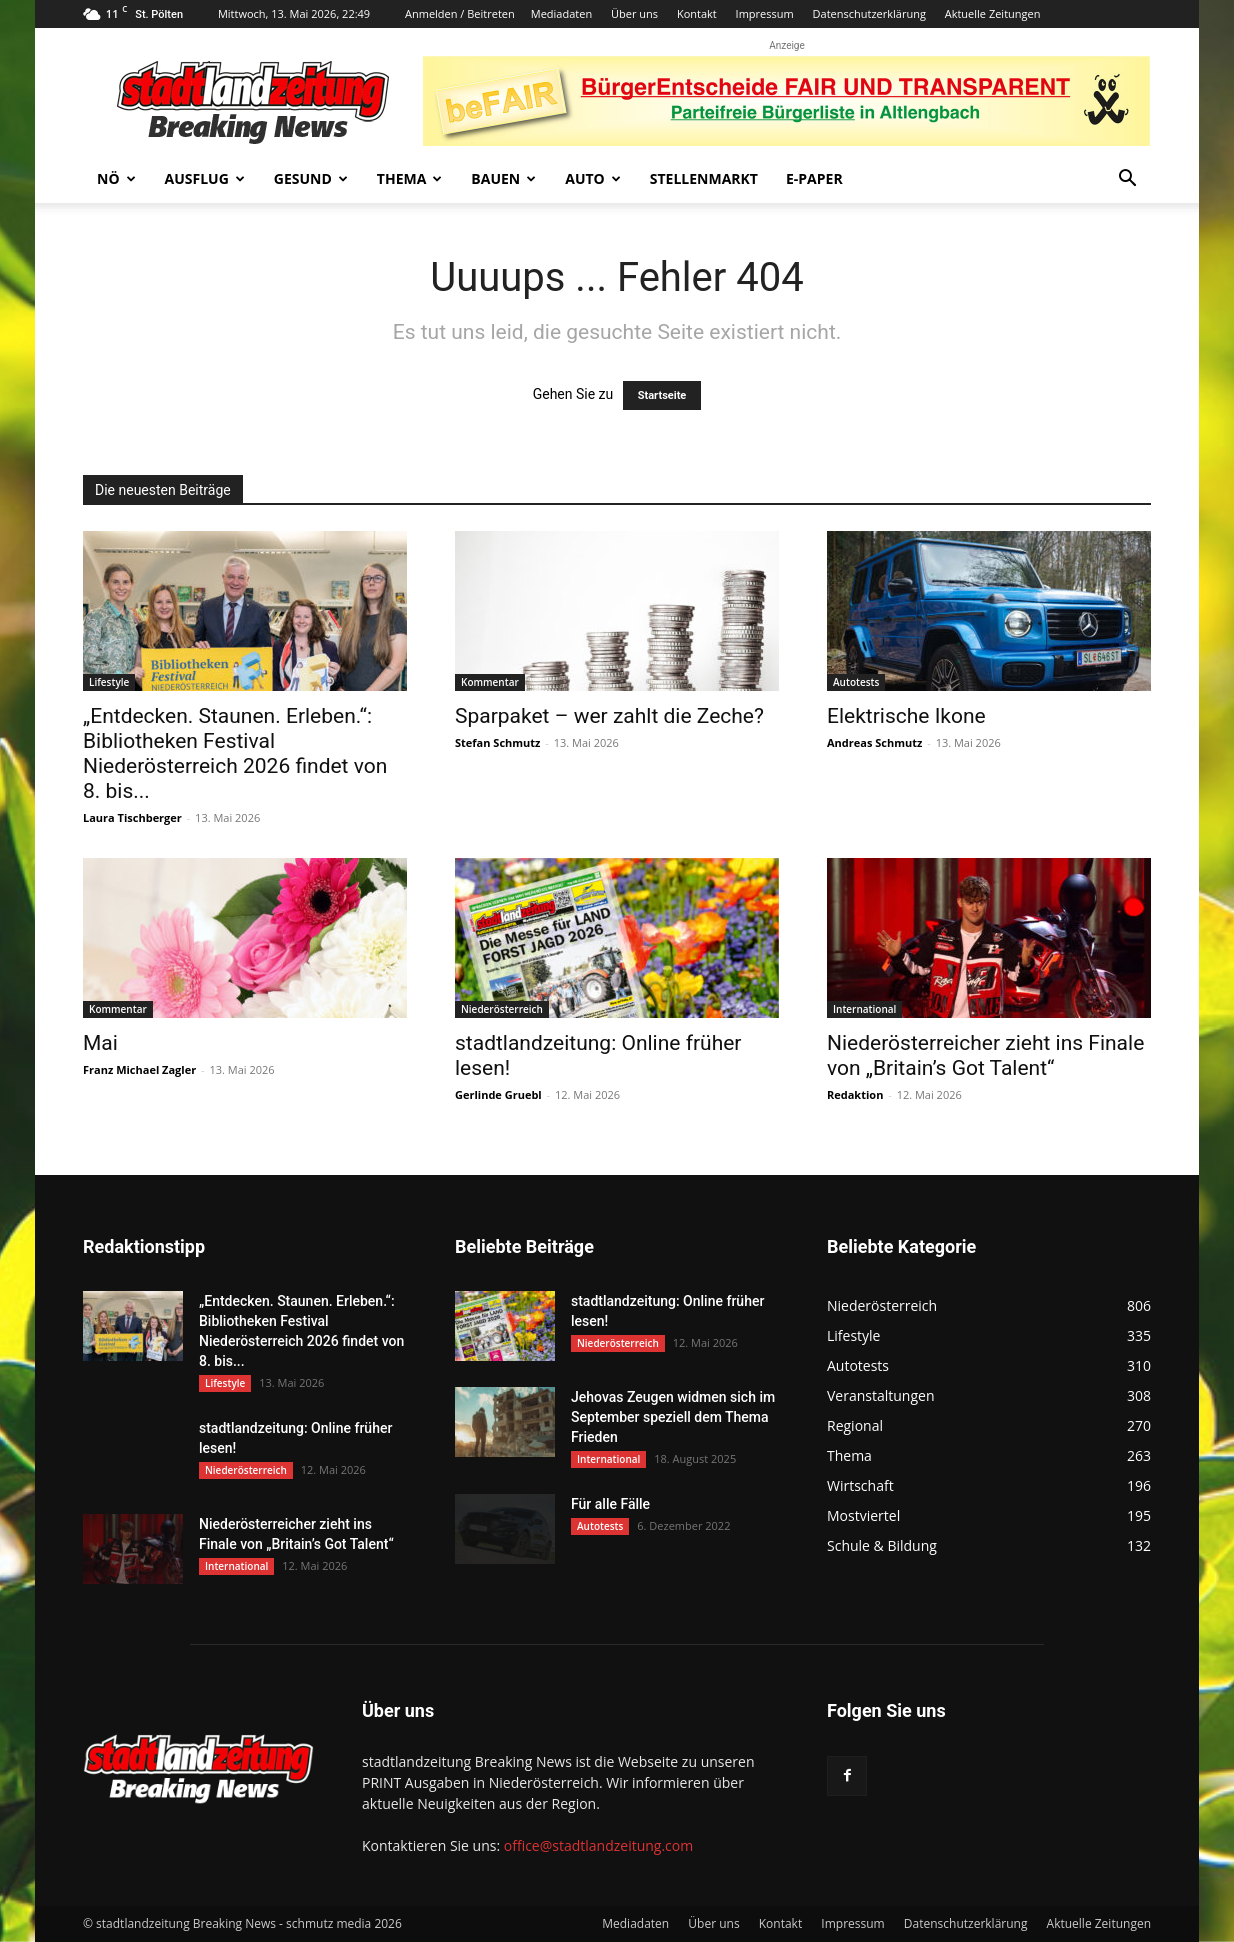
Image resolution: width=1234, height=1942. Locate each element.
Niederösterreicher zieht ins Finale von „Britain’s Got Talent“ (985, 1055)
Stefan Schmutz (497, 742)
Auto (593, 178)
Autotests (856, 682)
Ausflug (205, 178)
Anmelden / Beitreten (460, 13)
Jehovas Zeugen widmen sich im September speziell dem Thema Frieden (673, 1417)
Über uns (634, 13)
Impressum (765, 13)
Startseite (662, 395)
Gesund (311, 178)
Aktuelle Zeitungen (993, 13)
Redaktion (855, 1094)
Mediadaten (561, 13)
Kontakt (697, 13)
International (864, 1009)
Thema (410, 178)
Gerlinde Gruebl (498, 1094)
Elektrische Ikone (906, 716)
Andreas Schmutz (874, 742)
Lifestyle (109, 682)
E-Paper (814, 178)
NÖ (116, 178)
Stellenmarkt (704, 178)
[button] (1127, 180)
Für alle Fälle (610, 1504)
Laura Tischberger (132, 817)
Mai (100, 1043)
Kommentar (490, 682)
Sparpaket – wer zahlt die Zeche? (609, 716)
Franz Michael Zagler (139, 1069)
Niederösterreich (502, 1009)
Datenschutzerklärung (869, 13)
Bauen (503, 178)
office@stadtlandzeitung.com (598, 1845)
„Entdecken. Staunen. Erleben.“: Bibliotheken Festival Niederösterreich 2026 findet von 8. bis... (235, 753)
